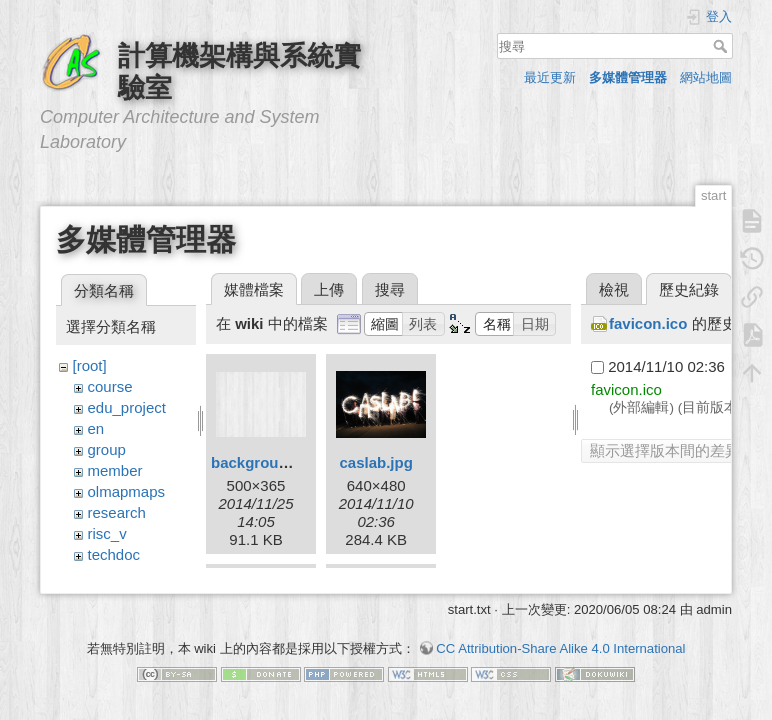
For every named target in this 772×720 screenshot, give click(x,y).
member (115, 470)
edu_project (127, 407)
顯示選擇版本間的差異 (665, 450)
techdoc (114, 554)
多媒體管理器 (628, 77)
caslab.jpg (375, 462)
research (117, 512)
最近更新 (550, 77)
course (110, 386)
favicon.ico (648, 323)
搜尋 (722, 46)
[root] (90, 365)
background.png (270, 462)
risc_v (107, 533)
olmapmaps (127, 491)
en (96, 428)
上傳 (329, 289)
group (107, 449)
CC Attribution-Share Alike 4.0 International (560, 649)
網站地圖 (706, 77)
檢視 (614, 289)
